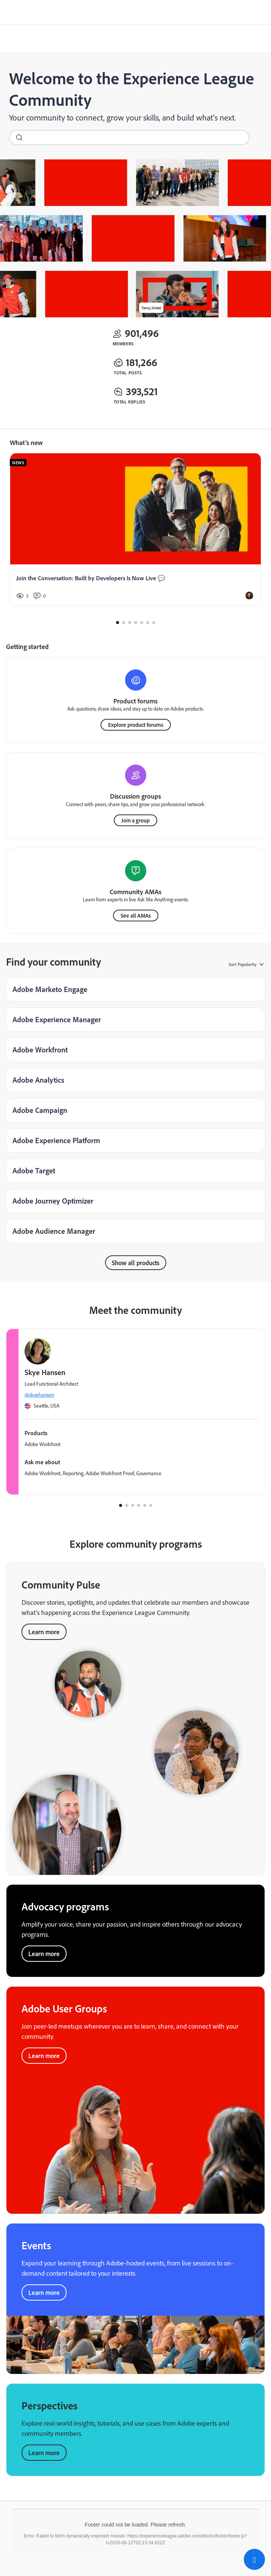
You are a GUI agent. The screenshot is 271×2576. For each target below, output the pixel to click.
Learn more (44, 1954)
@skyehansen (39, 1394)
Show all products (136, 1263)
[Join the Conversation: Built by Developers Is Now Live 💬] (135, 529)
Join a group (135, 820)
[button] (254, 2559)
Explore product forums (135, 724)
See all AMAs (136, 915)
